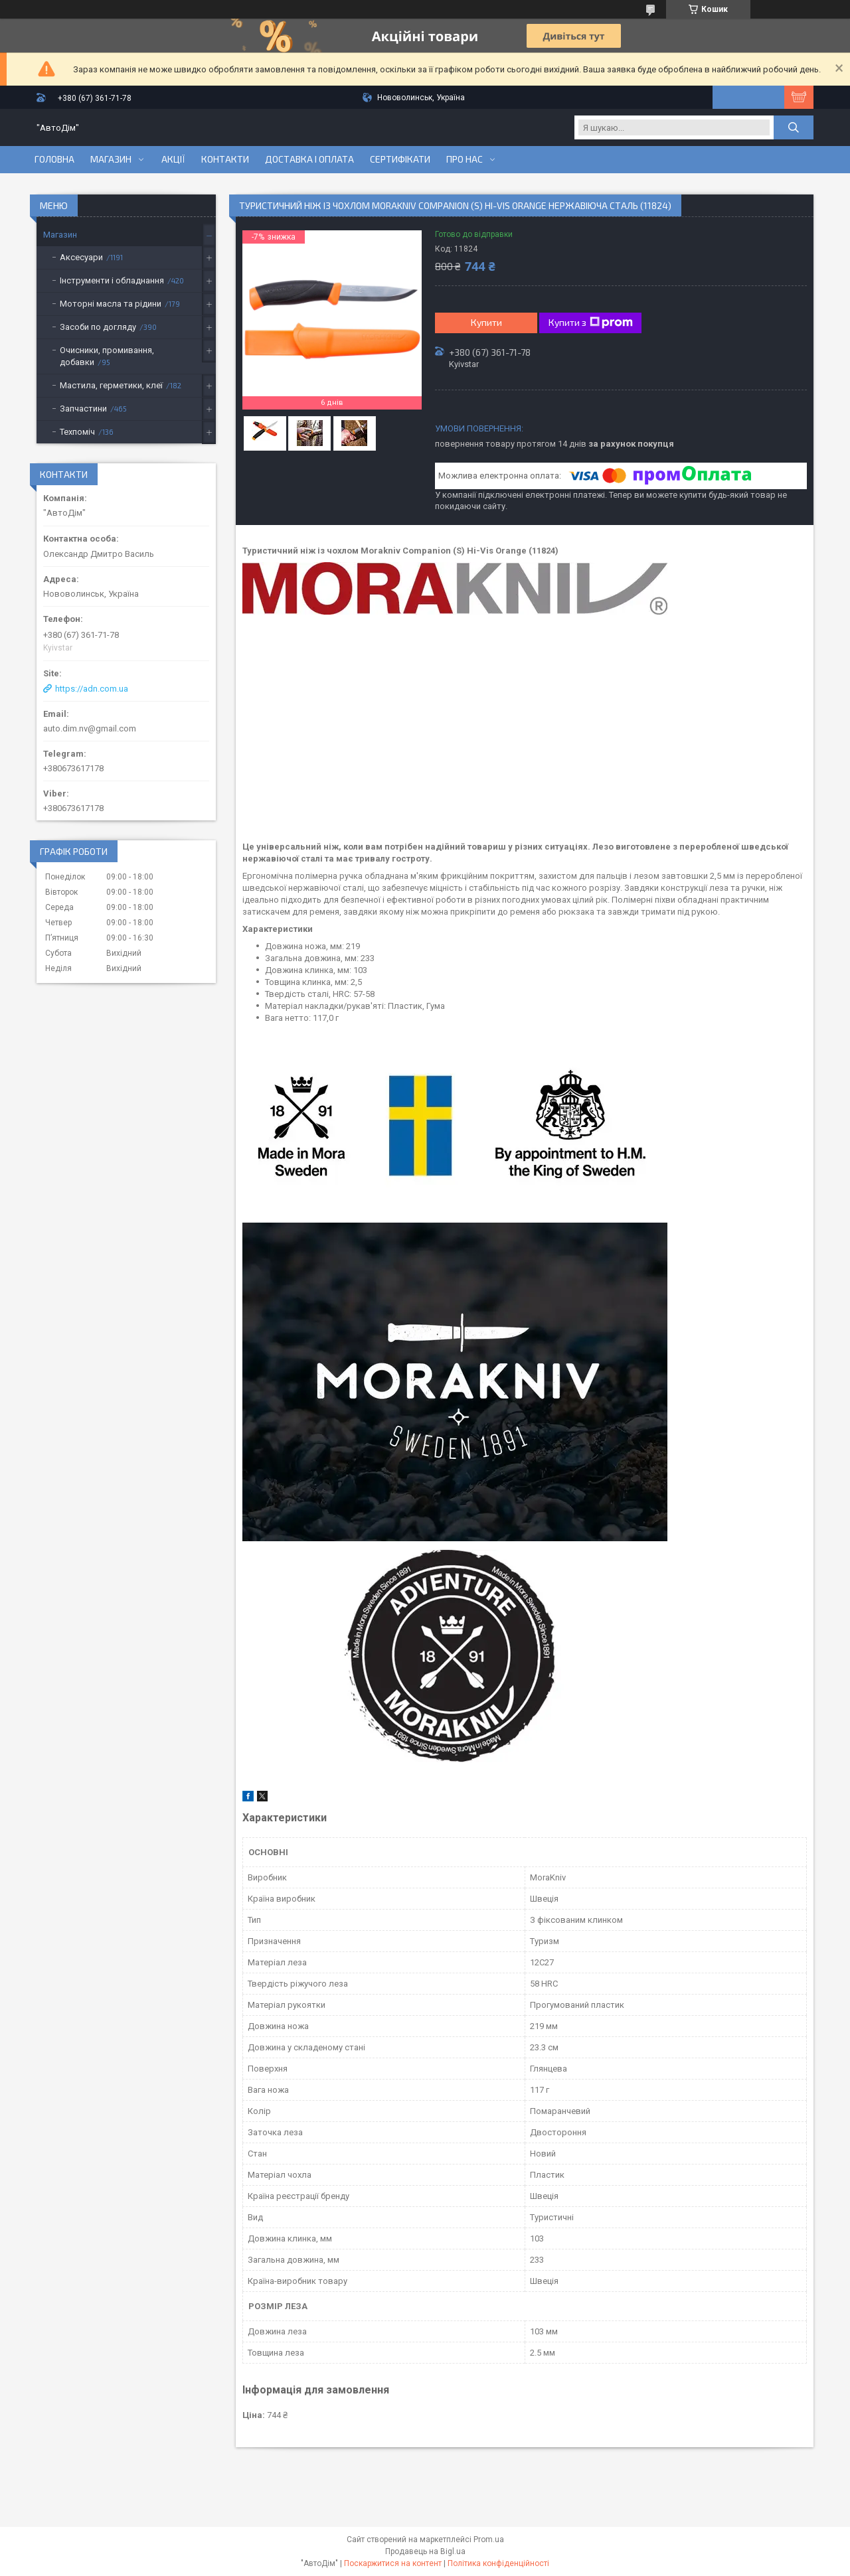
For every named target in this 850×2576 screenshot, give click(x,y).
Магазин (110, 159)
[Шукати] (793, 127)
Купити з (591, 323)
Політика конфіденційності (498, 2563)
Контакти (225, 159)
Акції (173, 159)
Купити (486, 322)
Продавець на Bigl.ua (425, 2551)
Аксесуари (81, 257)
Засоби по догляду (98, 327)
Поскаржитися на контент (393, 2563)
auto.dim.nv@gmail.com (89, 728)
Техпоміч (77, 432)
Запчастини (83, 409)
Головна (54, 159)
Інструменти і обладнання (112, 280)
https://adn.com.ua (91, 689)
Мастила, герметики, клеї (111, 385)
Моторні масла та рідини (110, 304)
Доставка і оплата (309, 159)
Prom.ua (488, 2539)
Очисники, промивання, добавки (107, 356)
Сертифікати (400, 159)
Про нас (464, 159)
